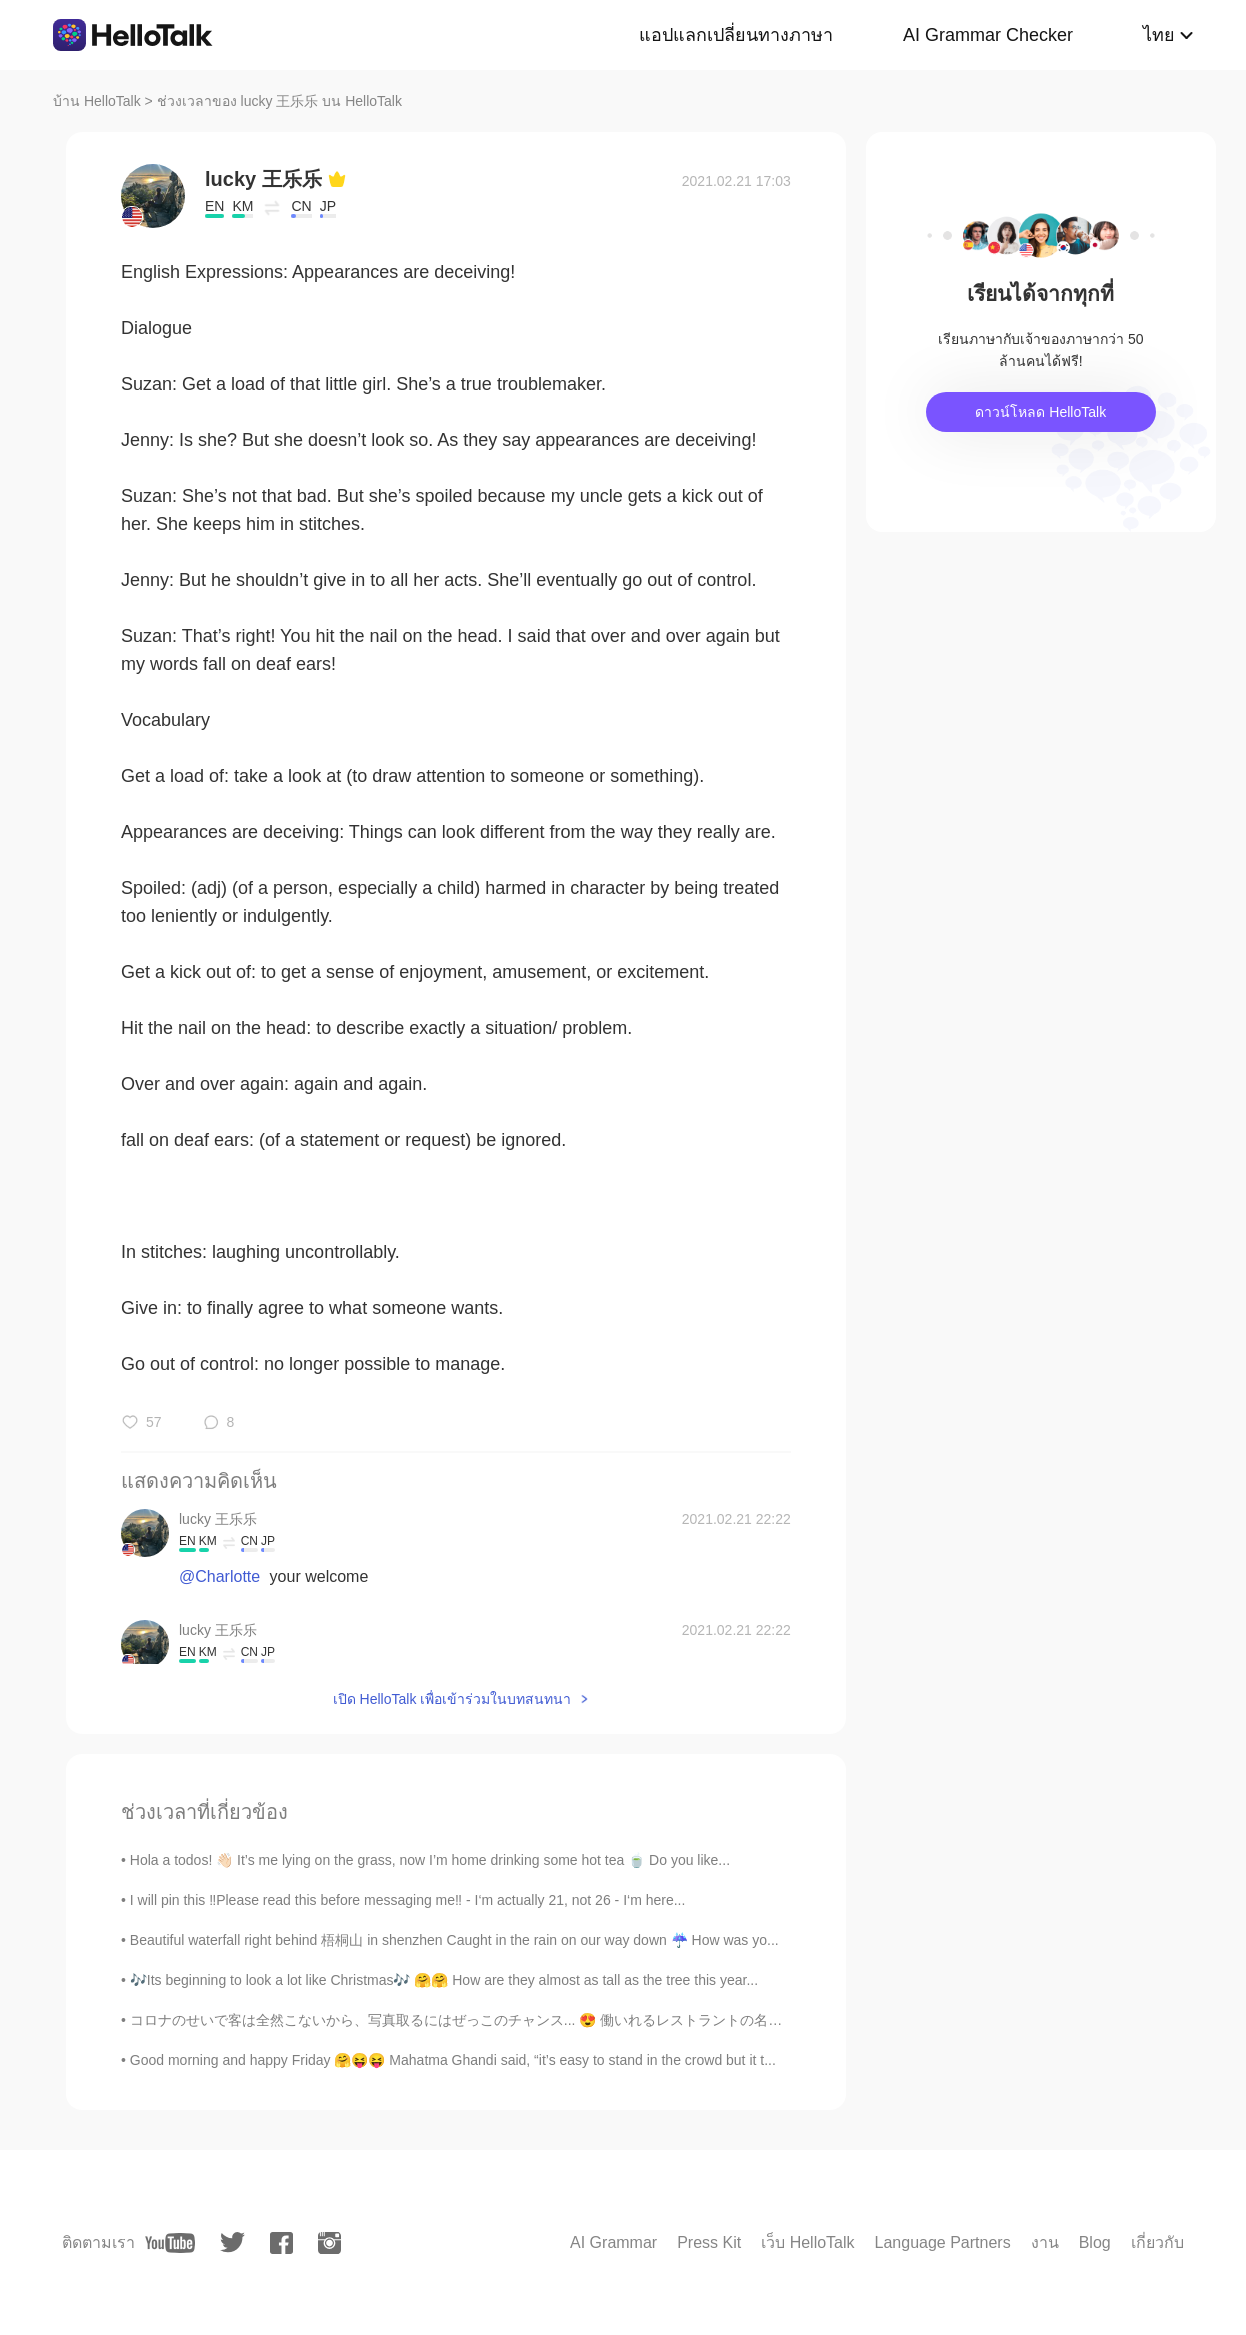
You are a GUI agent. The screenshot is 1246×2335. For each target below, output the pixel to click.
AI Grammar (613, 2242)
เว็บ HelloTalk (807, 2242)
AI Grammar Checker (988, 35)
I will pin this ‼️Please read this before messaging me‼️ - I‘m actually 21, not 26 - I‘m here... (408, 1900)
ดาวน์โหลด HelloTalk (1040, 412)
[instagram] (329, 2243)
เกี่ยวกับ (1157, 2242)
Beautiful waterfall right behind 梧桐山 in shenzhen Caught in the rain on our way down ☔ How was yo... (454, 1940)
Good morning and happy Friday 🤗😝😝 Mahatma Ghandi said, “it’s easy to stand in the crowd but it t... (453, 2060)
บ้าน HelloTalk (97, 101)
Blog (1095, 2242)
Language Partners (943, 2242)
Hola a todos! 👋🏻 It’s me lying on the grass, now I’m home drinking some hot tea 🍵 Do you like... (430, 1860)
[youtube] (170, 2243)
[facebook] (281, 2243)
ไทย (1159, 35)
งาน (1045, 2242)
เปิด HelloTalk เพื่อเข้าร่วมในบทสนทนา (452, 1699)
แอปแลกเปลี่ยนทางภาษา (736, 35)
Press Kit (709, 2242)
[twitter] (232, 2242)
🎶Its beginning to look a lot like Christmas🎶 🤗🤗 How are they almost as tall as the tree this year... (444, 1980)
